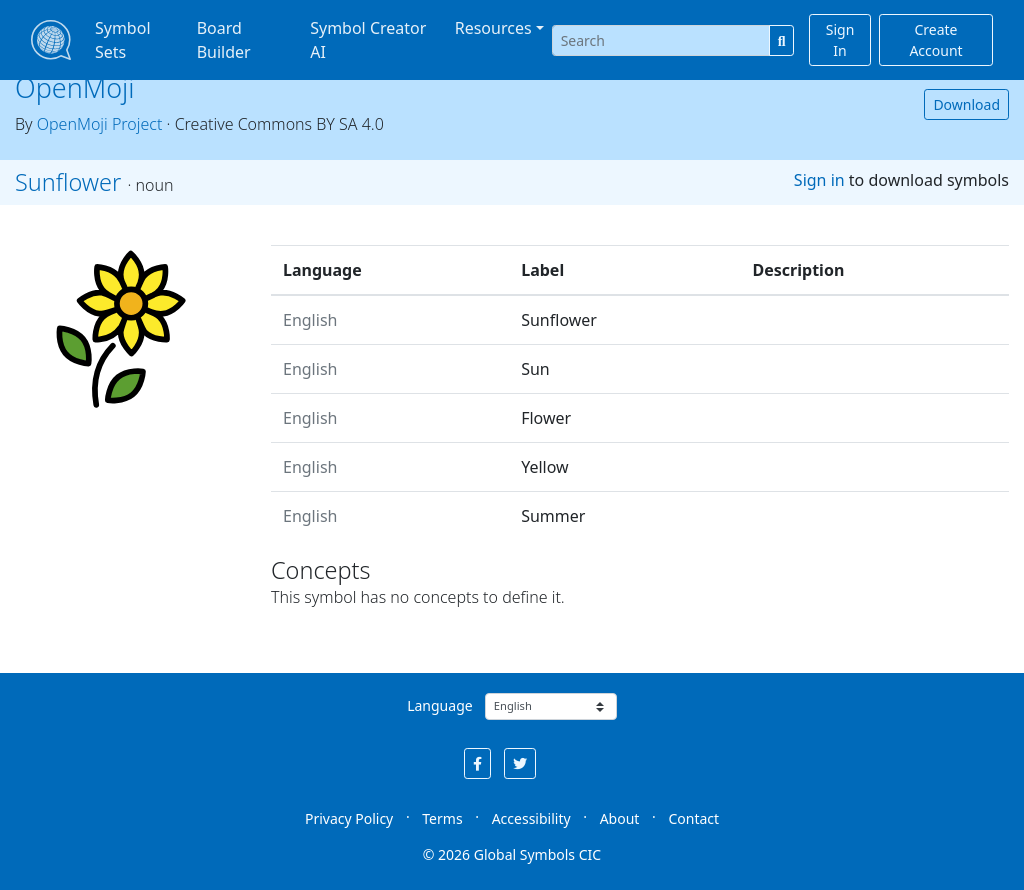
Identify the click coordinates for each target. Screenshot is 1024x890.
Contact (693, 818)
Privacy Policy (349, 818)
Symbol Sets (123, 40)
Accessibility (531, 818)
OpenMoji (75, 87)
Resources (493, 28)
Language (439, 705)
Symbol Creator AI (368, 40)
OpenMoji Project (100, 124)
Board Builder (224, 40)
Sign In (840, 40)
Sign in (819, 180)
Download (966, 104)
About (620, 818)
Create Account (935, 40)
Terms (442, 818)
